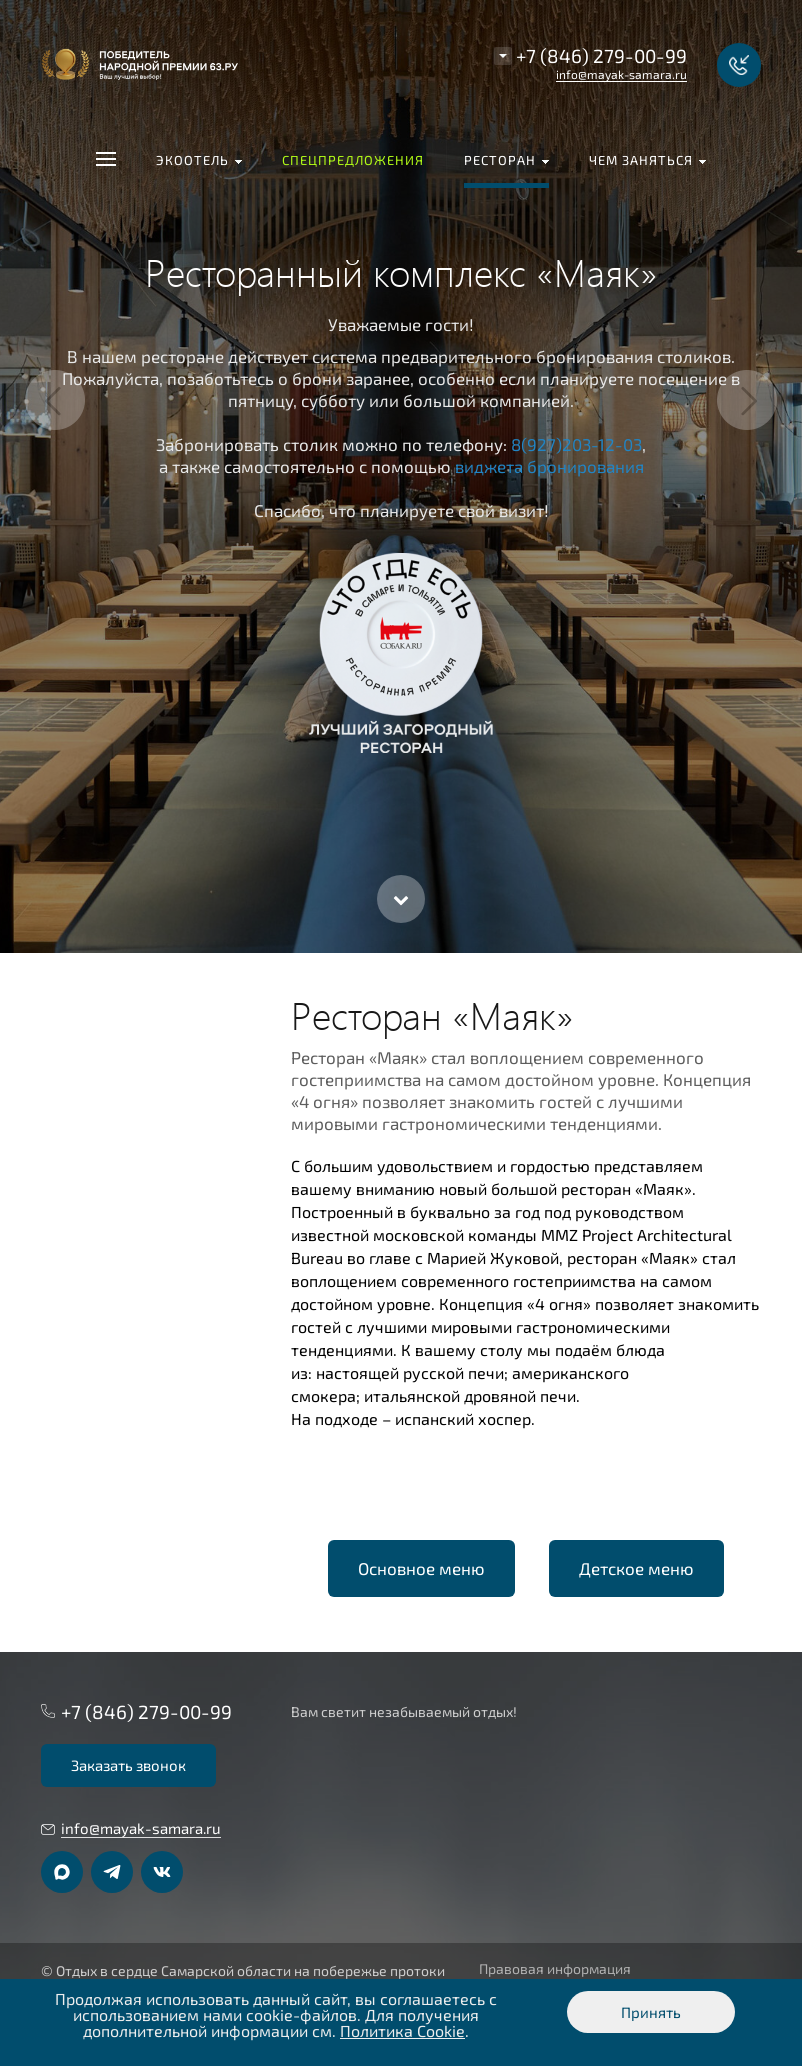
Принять (651, 2012)
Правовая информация (555, 1969)
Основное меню (421, 1568)
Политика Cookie (402, 2030)
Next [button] (747, 400)
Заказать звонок (128, 1765)
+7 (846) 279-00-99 (601, 55)
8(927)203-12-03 (576, 444)
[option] (401, 476)
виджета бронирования (549, 466)
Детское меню (636, 1568)
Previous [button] (55, 400)
